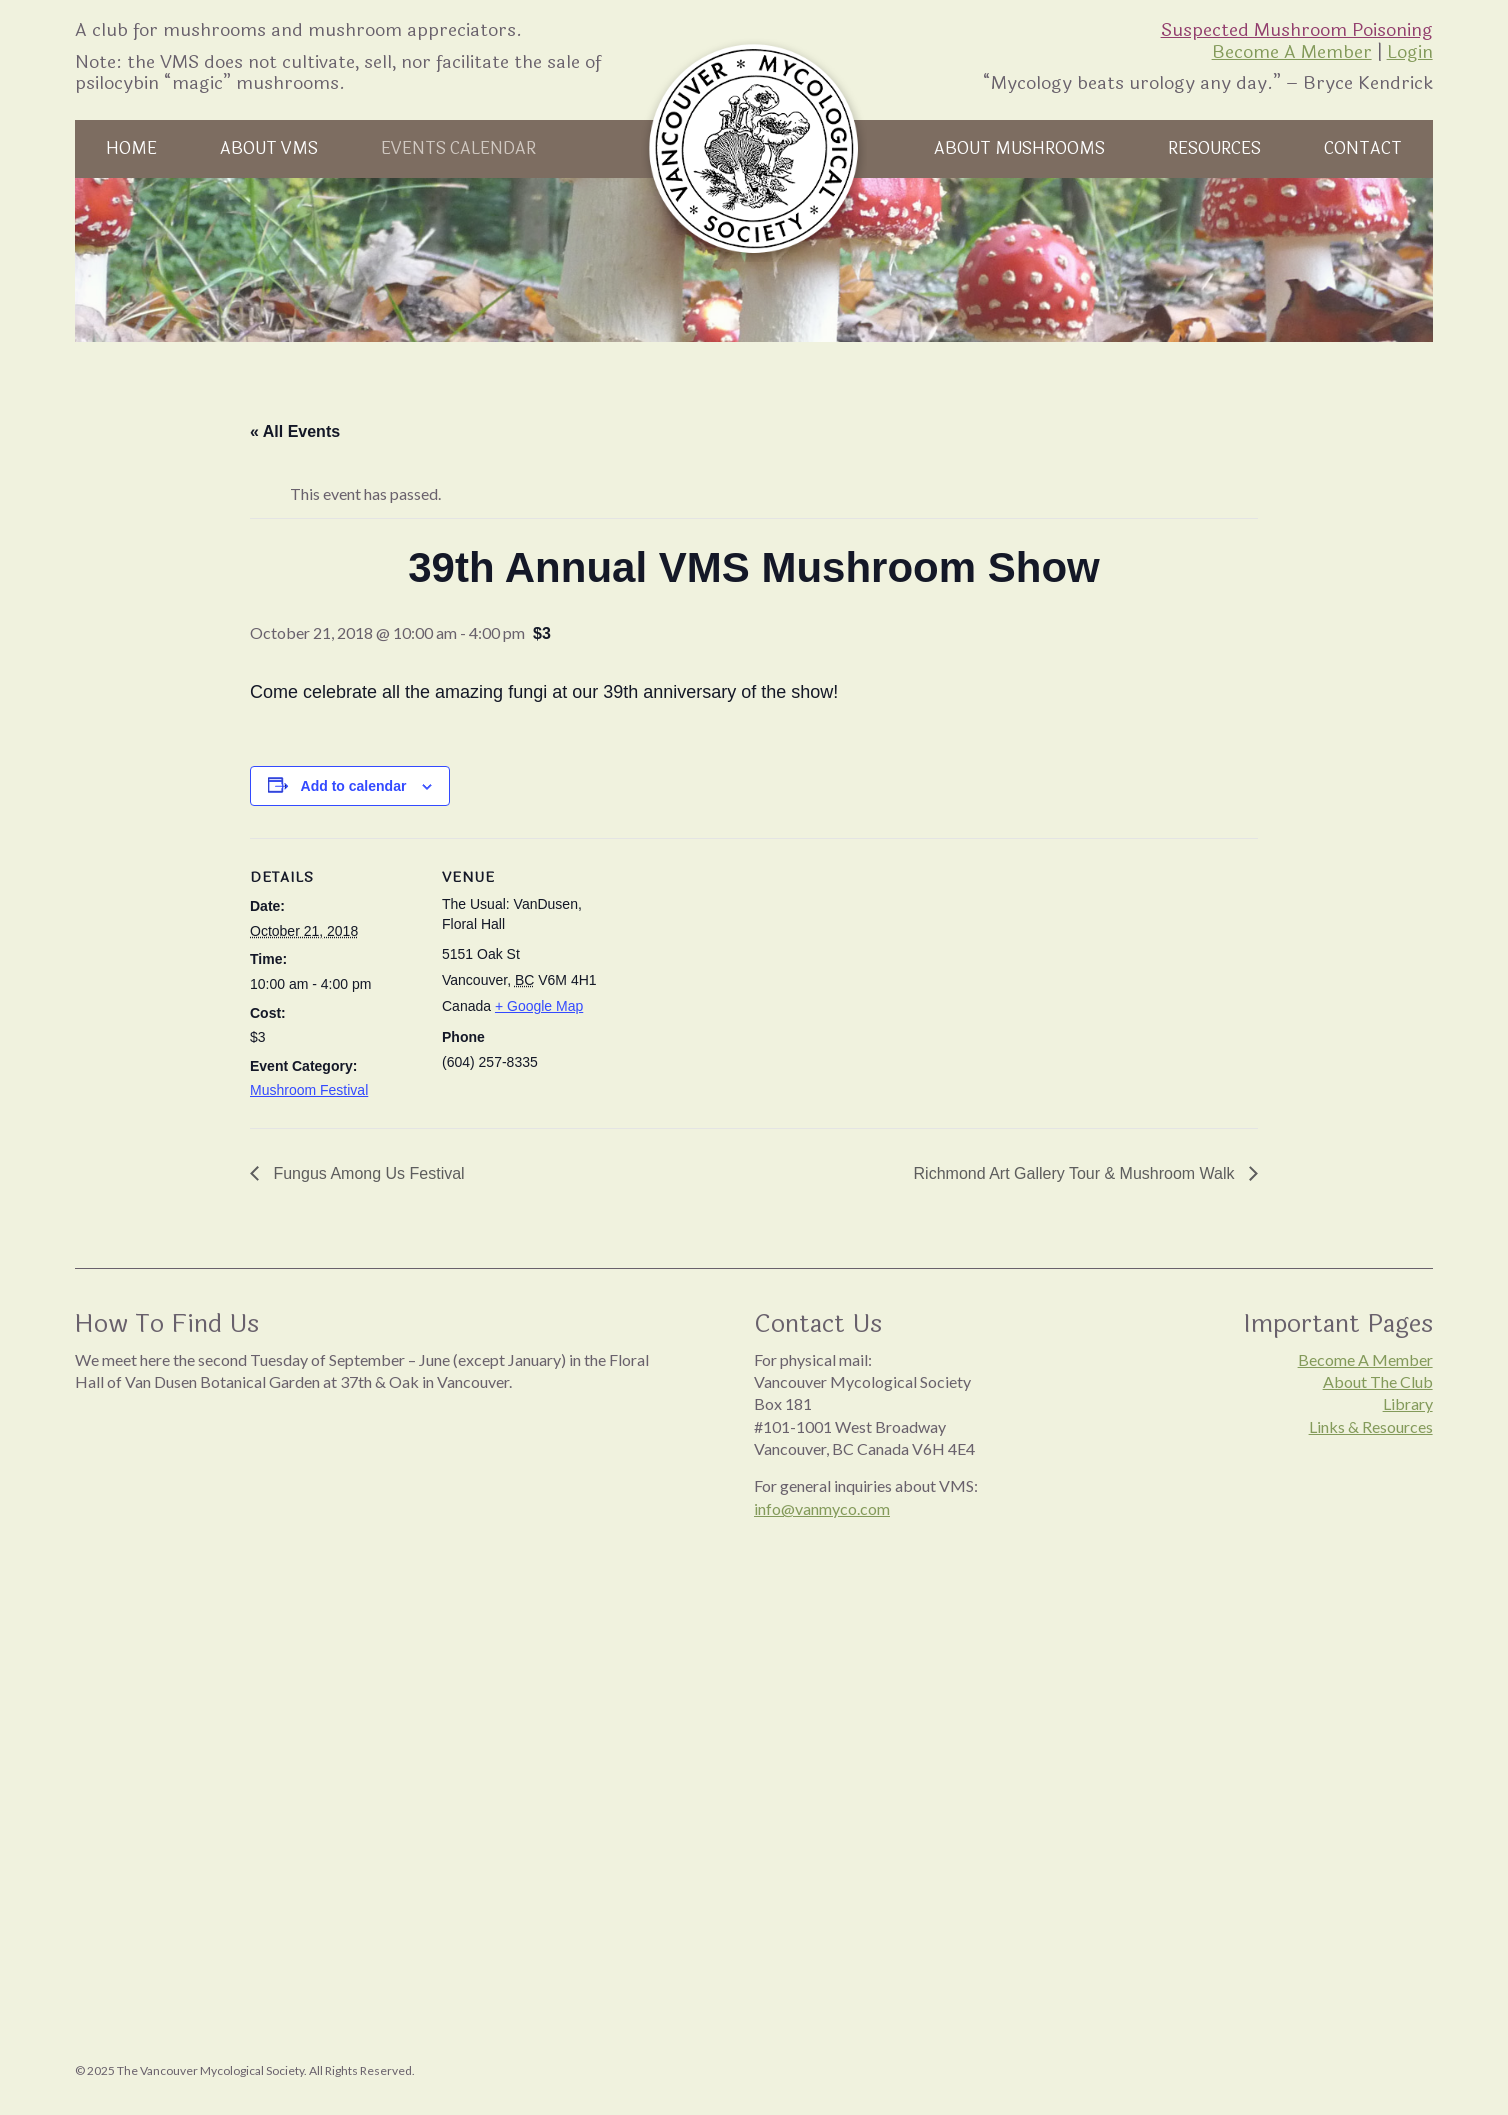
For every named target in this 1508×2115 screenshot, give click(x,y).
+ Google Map (539, 1006)
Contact (1363, 148)
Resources (1214, 148)
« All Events (295, 431)
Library (1408, 1403)
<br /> (374, 1608)
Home (131, 148)
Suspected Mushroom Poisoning (1297, 30)
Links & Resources (1371, 1426)
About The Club (1378, 1381)
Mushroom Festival (309, 1090)
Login (1410, 52)
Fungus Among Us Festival (367, 1173)
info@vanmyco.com (822, 1508)
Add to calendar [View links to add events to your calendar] (354, 786)
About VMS (269, 148)
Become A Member (1292, 52)
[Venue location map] (739, 976)
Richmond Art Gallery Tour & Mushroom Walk (1076, 1173)
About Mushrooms (1019, 148)
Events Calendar (458, 148)
